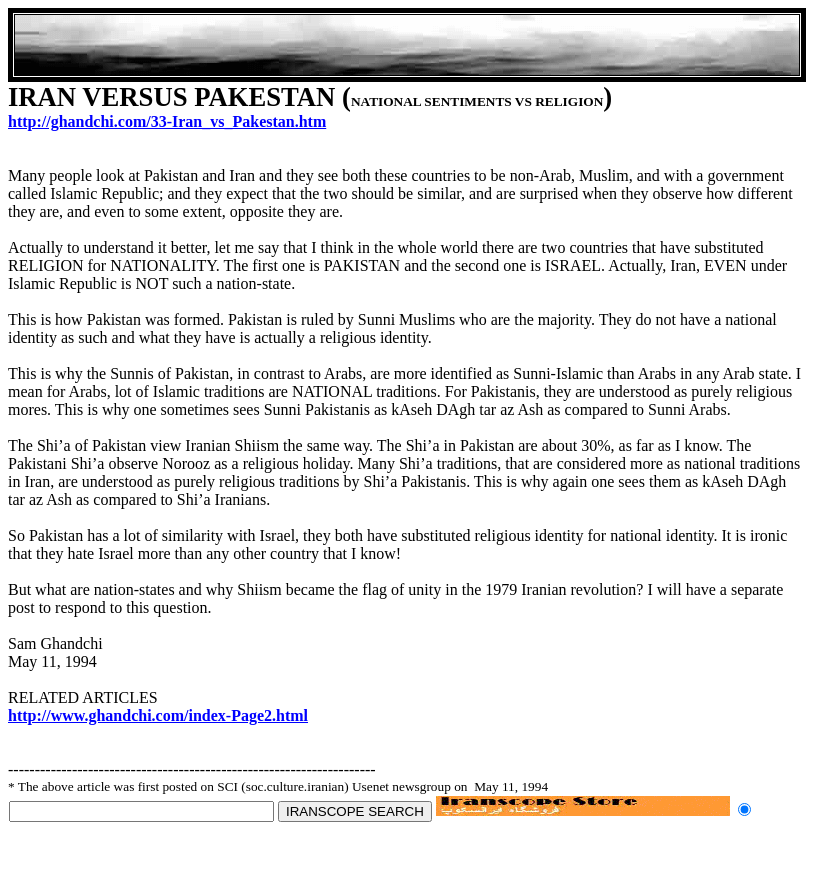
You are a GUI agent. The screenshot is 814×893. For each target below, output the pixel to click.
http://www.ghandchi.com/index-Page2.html (158, 715)
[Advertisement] (407, 45)
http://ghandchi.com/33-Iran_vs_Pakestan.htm (167, 121)
